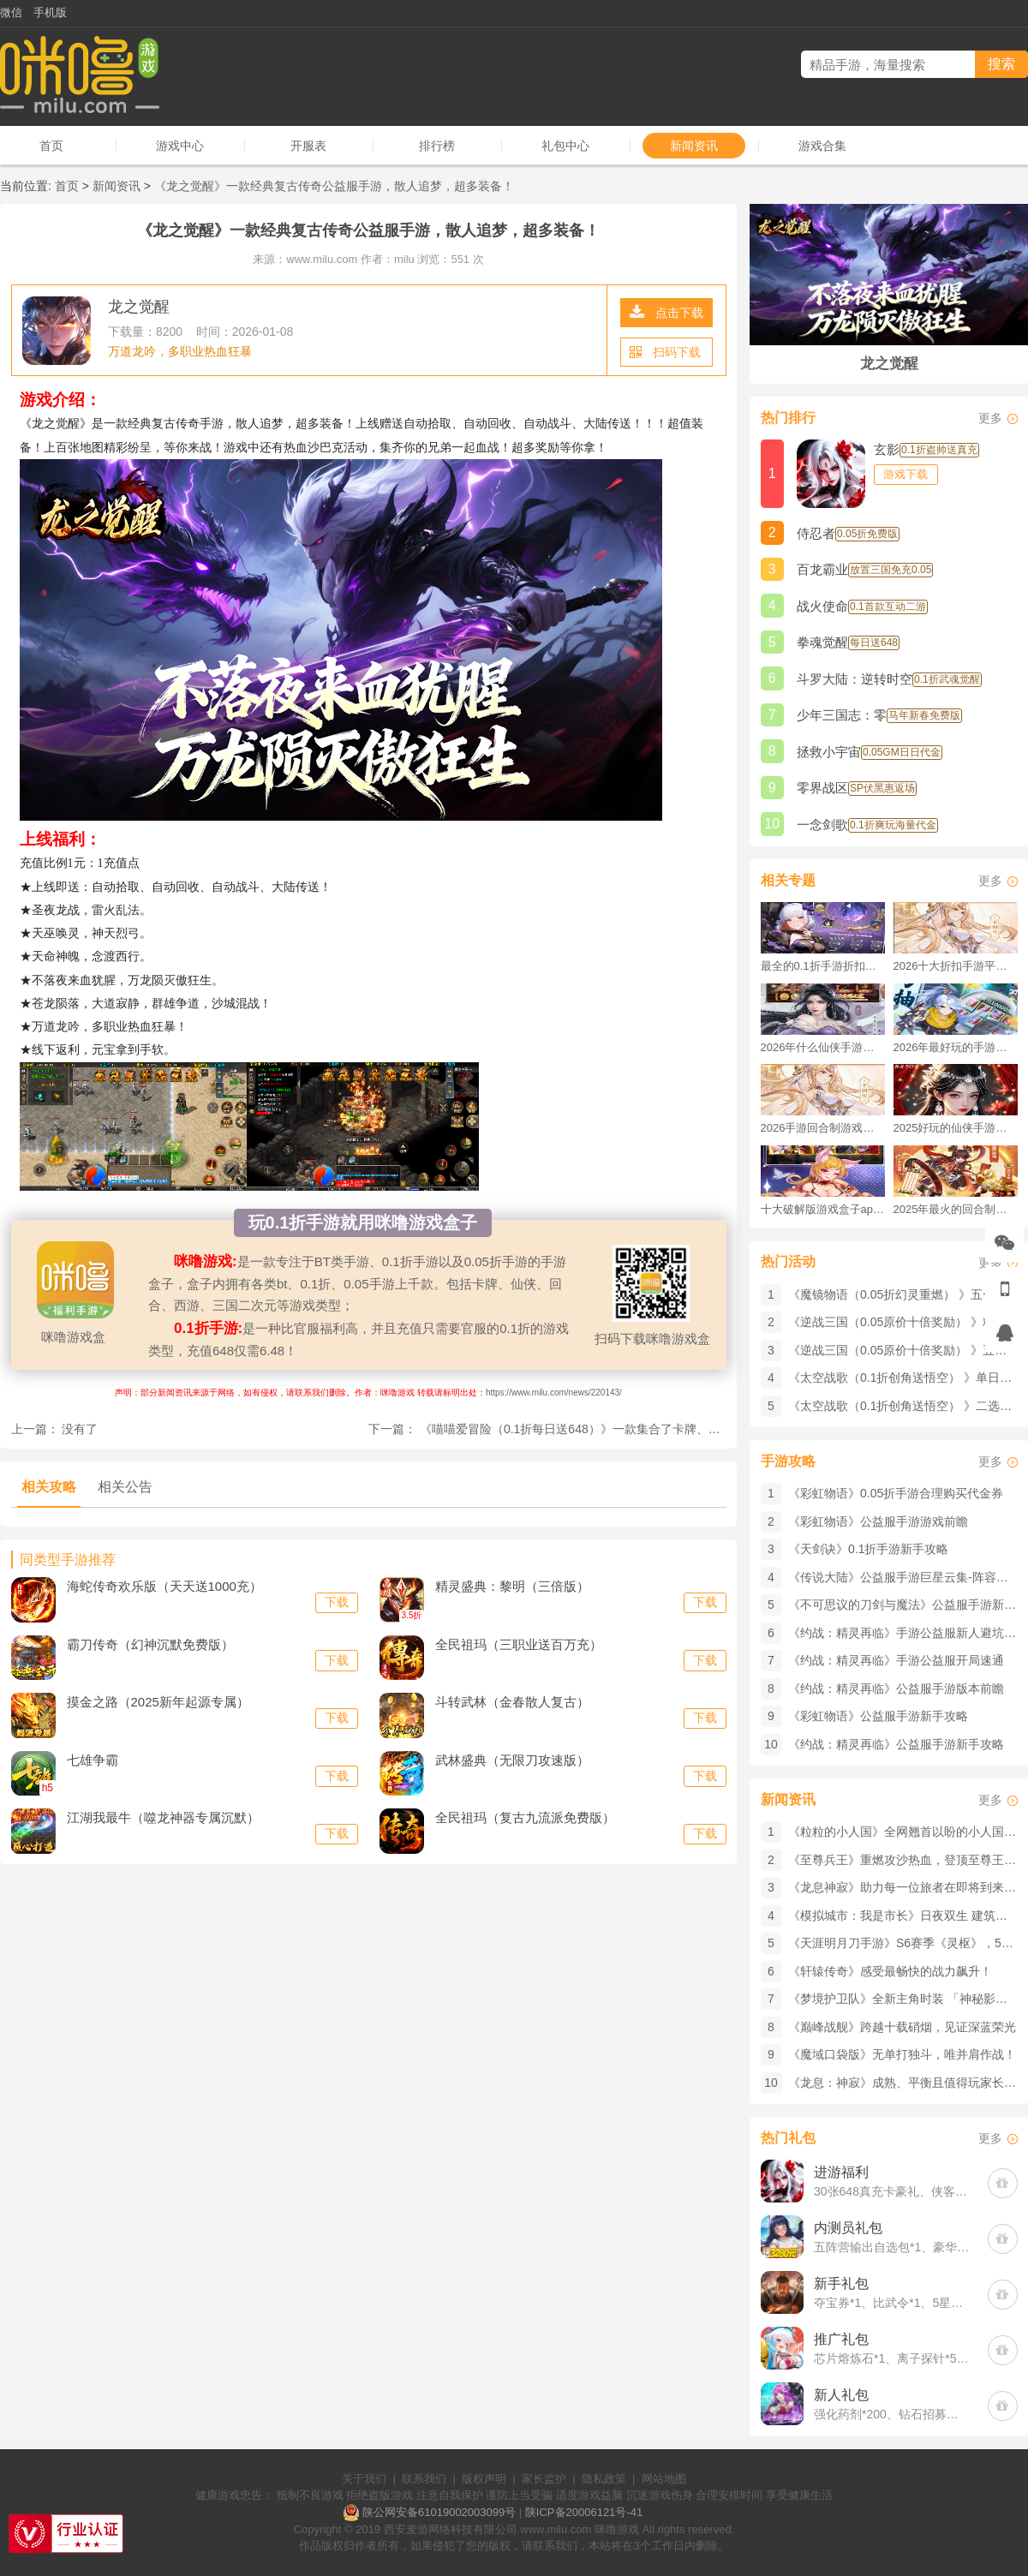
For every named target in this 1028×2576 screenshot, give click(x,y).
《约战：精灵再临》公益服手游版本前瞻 (896, 1688)
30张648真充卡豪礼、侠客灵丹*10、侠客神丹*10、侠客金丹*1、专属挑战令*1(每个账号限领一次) (892, 2191)
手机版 (50, 12)
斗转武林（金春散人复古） (512, 1701)
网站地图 (664, 2478)
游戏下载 (905, 474)
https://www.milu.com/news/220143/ (554, 1392)
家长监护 (544, 2478)
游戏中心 (180, 145)
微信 (11, 12)
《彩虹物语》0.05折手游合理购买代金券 (895, 1493)
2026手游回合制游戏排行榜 (823, 1127)
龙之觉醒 (139, 306)
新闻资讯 (694, 145)
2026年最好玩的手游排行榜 (956, 1047)
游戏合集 (822, 145)
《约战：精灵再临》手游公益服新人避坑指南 (908, 1633)
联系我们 (424, 2478)
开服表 (308, 145)
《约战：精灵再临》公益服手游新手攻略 (896, 1744)
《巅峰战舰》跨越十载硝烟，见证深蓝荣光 (902, 2027)
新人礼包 (841, 2395)
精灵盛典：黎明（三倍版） (512, 1586)
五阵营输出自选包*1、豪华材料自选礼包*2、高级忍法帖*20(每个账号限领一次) (892, 2247)
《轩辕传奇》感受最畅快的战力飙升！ (890, 1971)
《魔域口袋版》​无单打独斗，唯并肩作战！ (902, 2054)
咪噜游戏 (617, 2529)
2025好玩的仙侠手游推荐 (956, 1127)
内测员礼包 (848, 2227)
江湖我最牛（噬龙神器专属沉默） (163, 1817)
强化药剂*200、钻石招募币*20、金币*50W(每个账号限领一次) (892, 2414)
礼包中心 (565, 145)
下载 (337, 1602)
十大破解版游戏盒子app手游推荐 (823, 1209)
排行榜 (437, 145)
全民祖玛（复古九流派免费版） (525, 1817)
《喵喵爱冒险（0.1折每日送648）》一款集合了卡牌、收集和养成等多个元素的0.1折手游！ (662, 1429)
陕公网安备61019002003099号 (439, 2512)
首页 (51, 145)
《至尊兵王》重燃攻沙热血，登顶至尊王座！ (908, 1860)
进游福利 (841, 2172)
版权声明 (484, 2478)
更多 (990, 418)
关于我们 (364, 2478)
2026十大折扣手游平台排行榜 (956, 965)
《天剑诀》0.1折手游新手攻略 (868, 1549)
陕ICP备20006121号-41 (583, 2512)
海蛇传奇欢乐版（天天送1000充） (164, 1586)
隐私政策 (604, 2478)
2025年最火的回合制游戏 (956, 1209)
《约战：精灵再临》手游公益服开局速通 (896, 1660)
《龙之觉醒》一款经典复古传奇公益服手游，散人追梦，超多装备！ (334, 186)
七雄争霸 (92, 1760)
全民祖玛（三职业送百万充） (518, 1644)
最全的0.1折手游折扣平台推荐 (823, 965)
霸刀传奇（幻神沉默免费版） (150, 1644)
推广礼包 (841, 2339)
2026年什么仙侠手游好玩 (823, 1047)
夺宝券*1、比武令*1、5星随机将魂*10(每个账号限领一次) (892, 2303)
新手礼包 (841, 2283)
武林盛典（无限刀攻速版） (512, 1760)
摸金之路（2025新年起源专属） (158, 1701)
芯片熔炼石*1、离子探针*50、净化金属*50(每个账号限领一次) (892, 2358)
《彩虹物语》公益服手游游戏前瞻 (878, 1521)
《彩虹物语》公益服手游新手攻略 (878, 1716)
